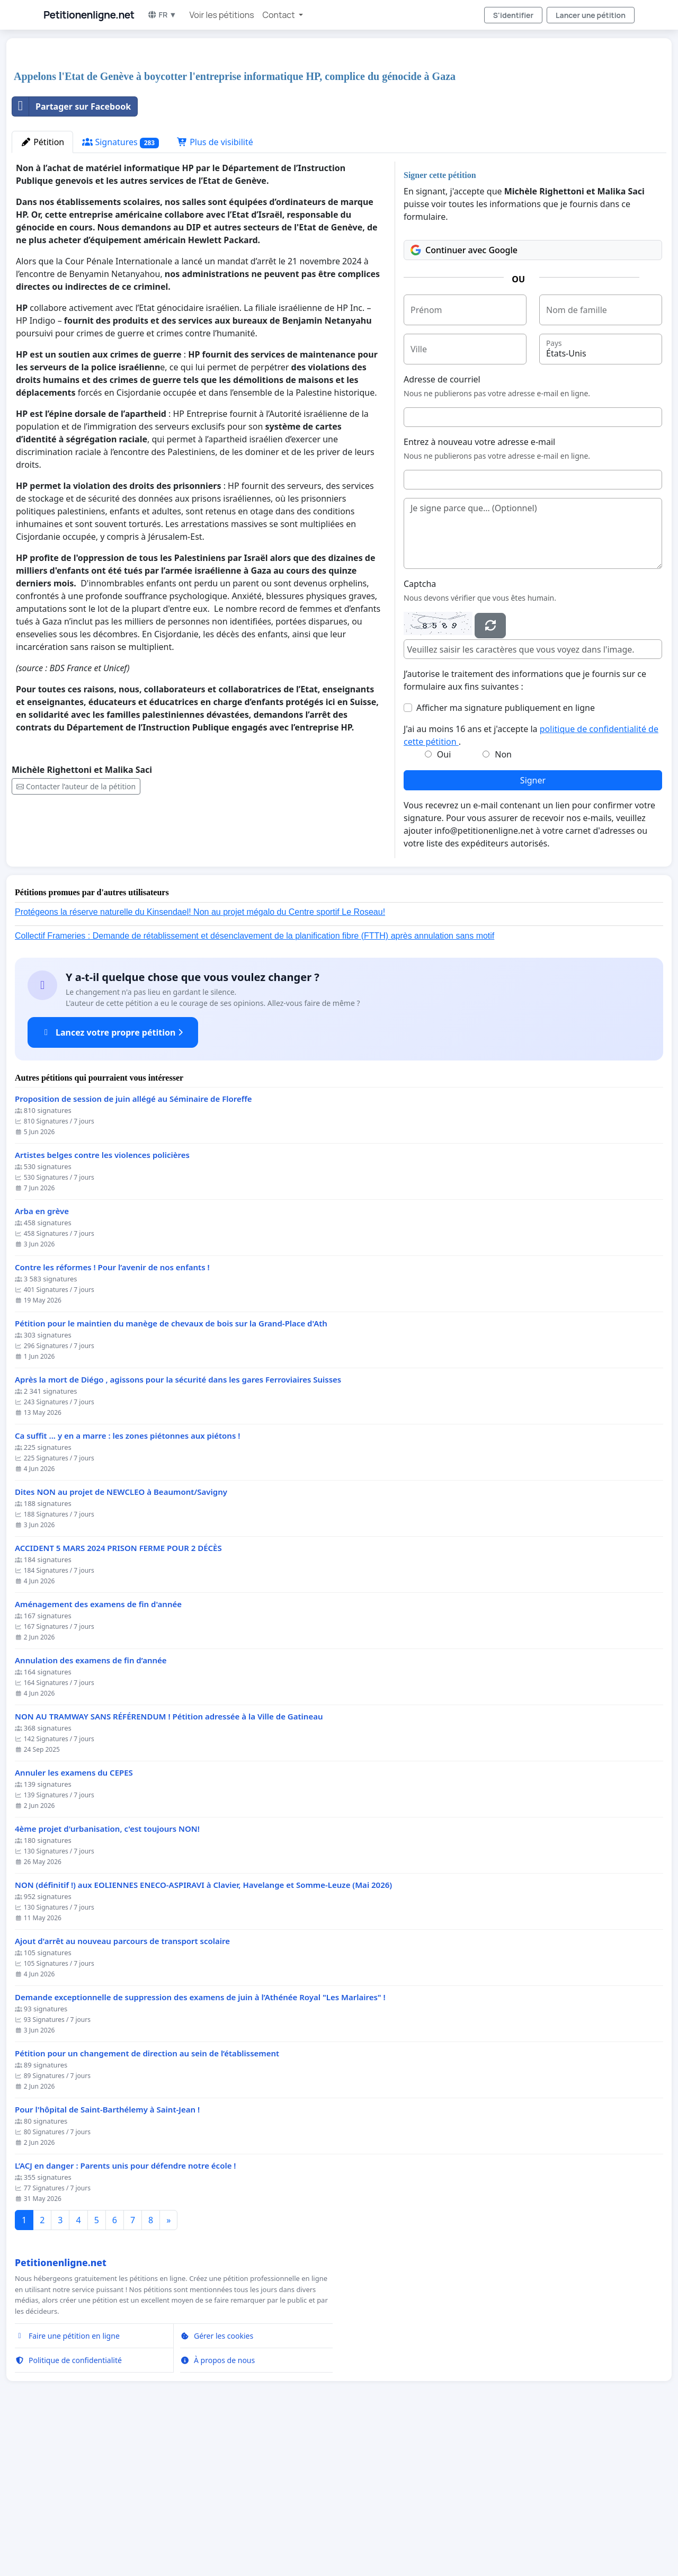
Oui (444, 902)
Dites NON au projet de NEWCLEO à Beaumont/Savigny (121, 1640)
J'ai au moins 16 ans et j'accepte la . (531, 883)
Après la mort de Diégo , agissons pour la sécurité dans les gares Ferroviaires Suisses (178, 1528)
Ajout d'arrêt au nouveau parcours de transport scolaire (122, 2089)
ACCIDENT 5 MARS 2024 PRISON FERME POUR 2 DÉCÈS (118, 1696)
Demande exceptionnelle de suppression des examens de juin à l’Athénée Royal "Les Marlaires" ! (200, 2146)
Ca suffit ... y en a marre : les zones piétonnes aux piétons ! (127, 1584)
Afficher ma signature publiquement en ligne (505, 856)
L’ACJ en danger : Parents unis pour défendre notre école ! (125, 2314)
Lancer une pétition (591, 15)
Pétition (42, 290)
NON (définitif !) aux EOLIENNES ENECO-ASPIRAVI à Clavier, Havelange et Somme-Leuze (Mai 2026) (203, 2033)
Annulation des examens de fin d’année (91, 1809)
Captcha (420, 732)
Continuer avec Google (464, 398)
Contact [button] (280, 15)
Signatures (120, 290)
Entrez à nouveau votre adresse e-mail (479, 590)
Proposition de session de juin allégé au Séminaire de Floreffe (133, 1247)
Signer (533, 928)
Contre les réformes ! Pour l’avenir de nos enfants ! (112, 1416)
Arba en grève (42, 1359)
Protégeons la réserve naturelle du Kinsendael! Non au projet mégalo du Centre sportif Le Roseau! (200, 1060)
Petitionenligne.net (89, 15)
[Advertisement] (329, 129)
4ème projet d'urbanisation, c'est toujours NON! (107, 1977)
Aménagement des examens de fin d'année (98, 1753)
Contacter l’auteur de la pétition (76, 935)
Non (503, 902)
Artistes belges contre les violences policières (102, 1303)
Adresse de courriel (442, 527)
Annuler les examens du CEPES (74, 1921)
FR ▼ (162, 15)
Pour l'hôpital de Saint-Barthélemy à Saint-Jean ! (107, 2258)
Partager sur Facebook (71, 254)
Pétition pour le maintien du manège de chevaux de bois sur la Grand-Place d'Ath (171, 1472)
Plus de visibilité (215, 290)
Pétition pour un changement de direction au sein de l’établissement (147, 2202)
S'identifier (513, 15)
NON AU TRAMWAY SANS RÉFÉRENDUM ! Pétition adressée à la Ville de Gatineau (169, 1865)
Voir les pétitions (222, 15)
